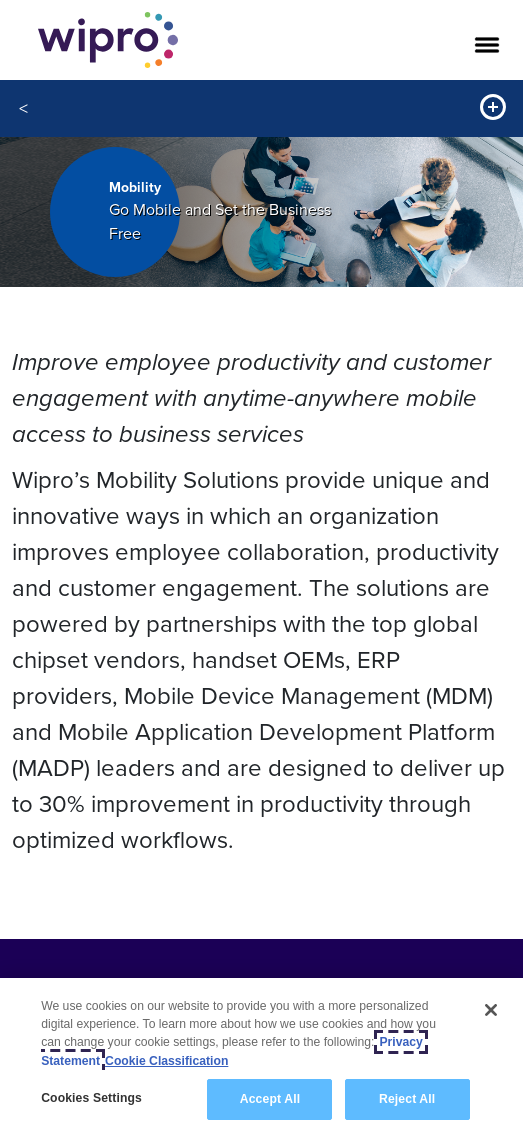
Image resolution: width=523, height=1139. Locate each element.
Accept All (270, 1099)
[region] (261, 1058)
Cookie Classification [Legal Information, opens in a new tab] (166, 1061)
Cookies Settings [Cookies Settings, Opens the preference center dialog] (91, 1098)
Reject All (407, 1099)
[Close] (491, 1010)
